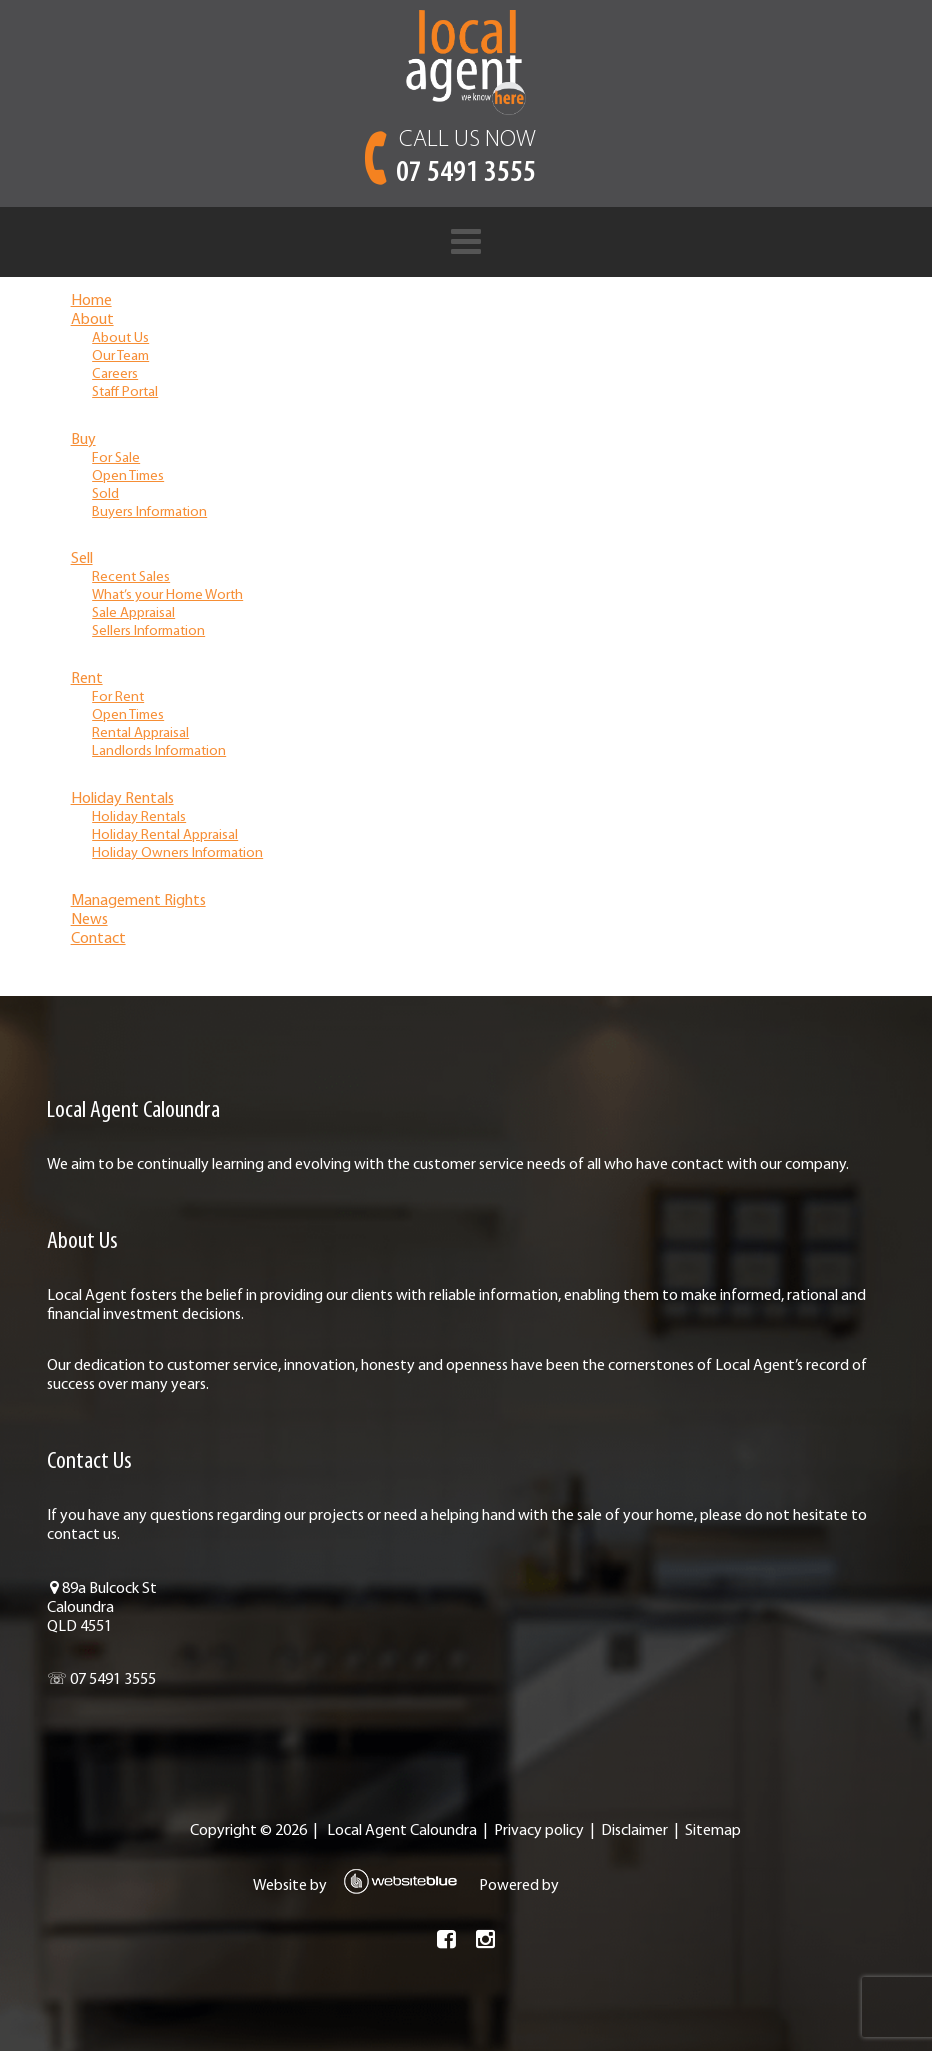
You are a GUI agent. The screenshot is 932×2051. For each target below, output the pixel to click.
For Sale (116, 458)
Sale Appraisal (133, 613)
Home (91, 301)
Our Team (120, 356)
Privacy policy (539, 1831)
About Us (120, 338)
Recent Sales (131, 577)
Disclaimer (634, 1831)
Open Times (128, 476)
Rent (87, 679)
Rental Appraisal (140, 733)
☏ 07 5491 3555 (101, 1680)
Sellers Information (148, 631)
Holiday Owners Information (177, 853)
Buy (83, 440)
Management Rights (138, 901)
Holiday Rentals (122, 799)
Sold (105, 494)
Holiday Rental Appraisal (165, 835)
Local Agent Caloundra (402, 1831)
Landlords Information (159, 751)
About (92, 320)
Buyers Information (149, 512)
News (89, 920)
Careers (115, 374)
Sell (82, 559)
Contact (98, 939)
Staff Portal (125, 392)
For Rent (118, 697)
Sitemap (713, 1831)
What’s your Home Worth (167, 595)
